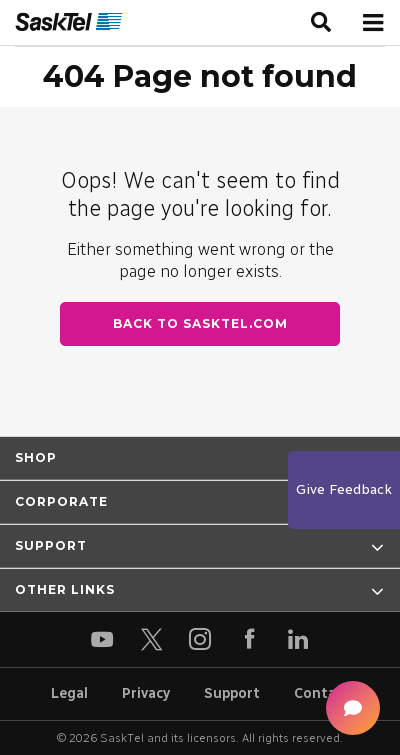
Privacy (146, 693)
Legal (69, 693)
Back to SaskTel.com (200, 323)
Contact (322, 693)
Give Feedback (344, 489)
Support (232, 693)
